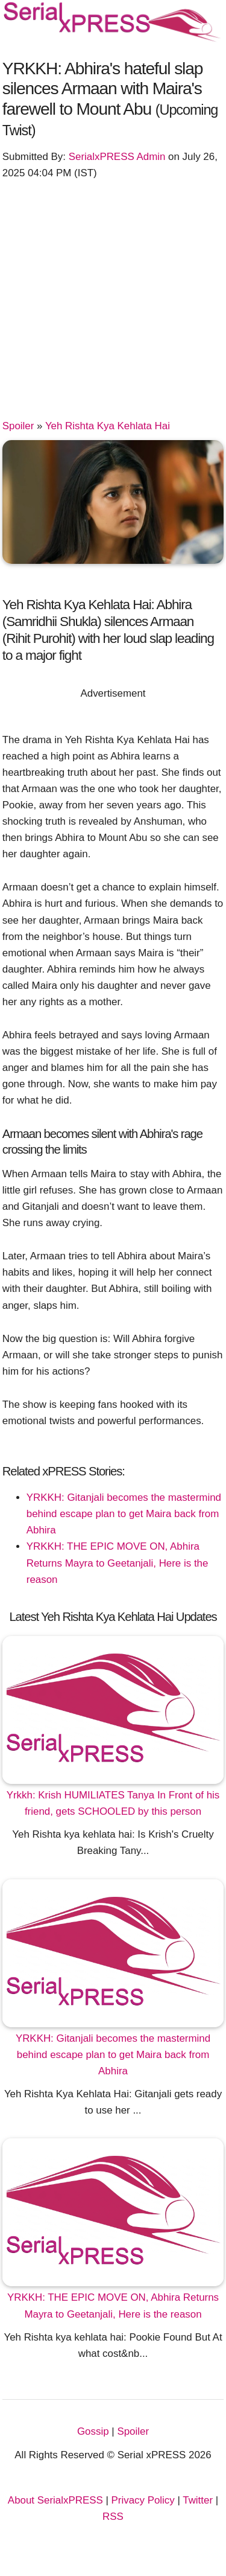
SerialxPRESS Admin (117, 156)
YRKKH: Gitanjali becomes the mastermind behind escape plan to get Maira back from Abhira (124, 1514)
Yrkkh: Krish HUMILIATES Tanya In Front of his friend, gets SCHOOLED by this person (113, 1803)
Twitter (198, 2500)
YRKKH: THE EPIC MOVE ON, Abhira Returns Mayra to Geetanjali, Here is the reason (118, 1563)
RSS (113, 2516)
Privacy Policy (143, 2500)
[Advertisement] (113, 305)
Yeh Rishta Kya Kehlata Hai (107, 426)
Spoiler (18, 426)
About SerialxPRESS (55, 2500)
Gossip (93, 2431)
